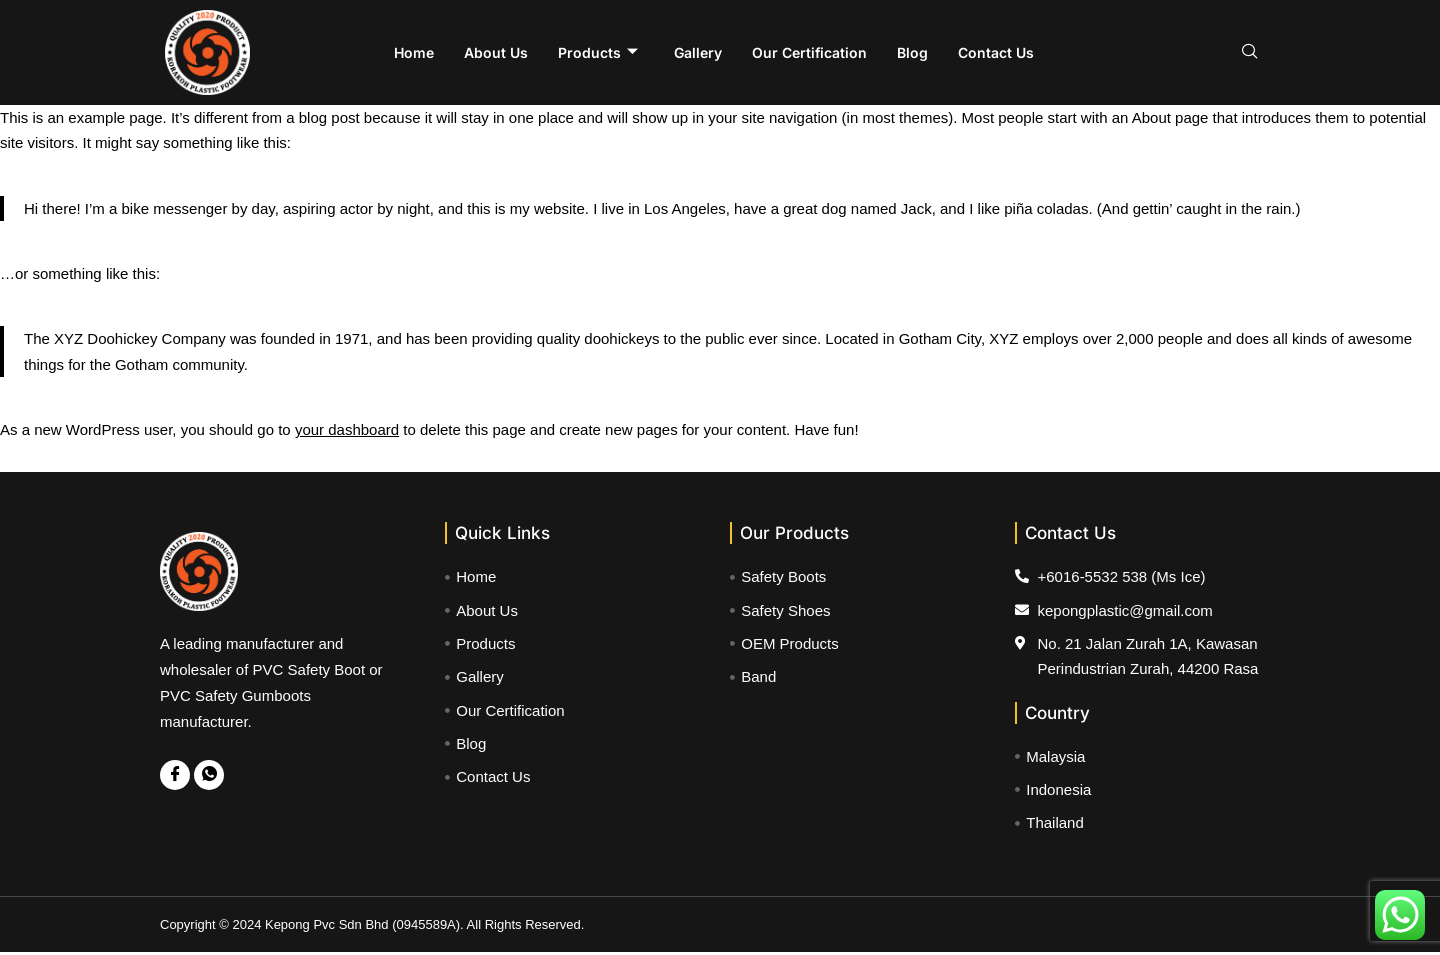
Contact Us (996, 52)
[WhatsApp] (209, 776)
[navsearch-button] (1250, 53)
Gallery (698, 52)
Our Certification (809, 52)
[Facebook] (175, 776)
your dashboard (347, 430)
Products (598, 53)
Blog (912, 52)
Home (414, 52)
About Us (496, 52)
